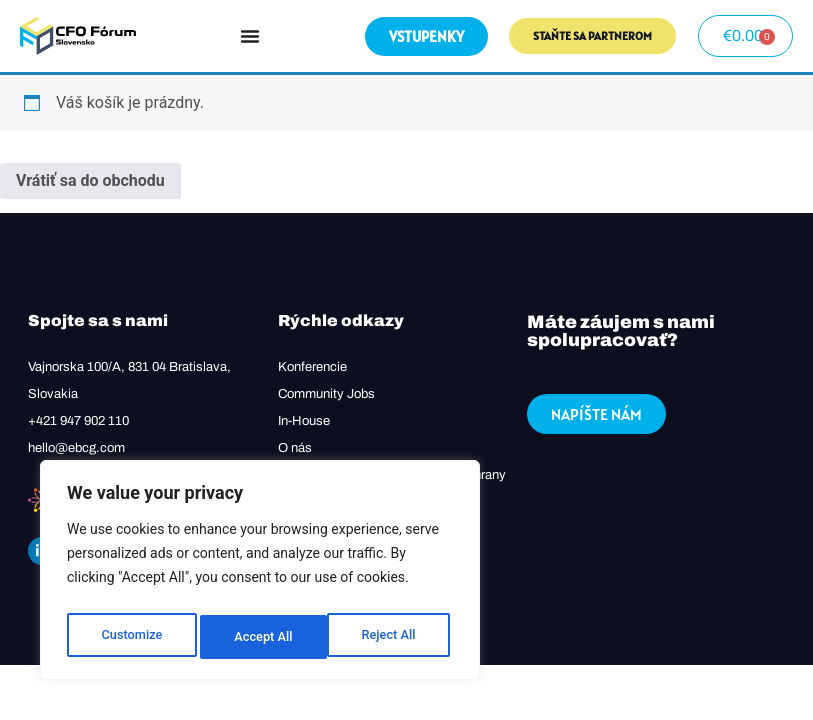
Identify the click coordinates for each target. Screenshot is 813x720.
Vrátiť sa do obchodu (90, 180)
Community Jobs (326, 394)
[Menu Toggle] (250, 36)
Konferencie (312, 367)
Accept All (391, 637)
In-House (304, 421)
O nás (295, 448)
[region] (260, 575)
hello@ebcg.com (76, 448)
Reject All (261, 637)
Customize (130, 637)
